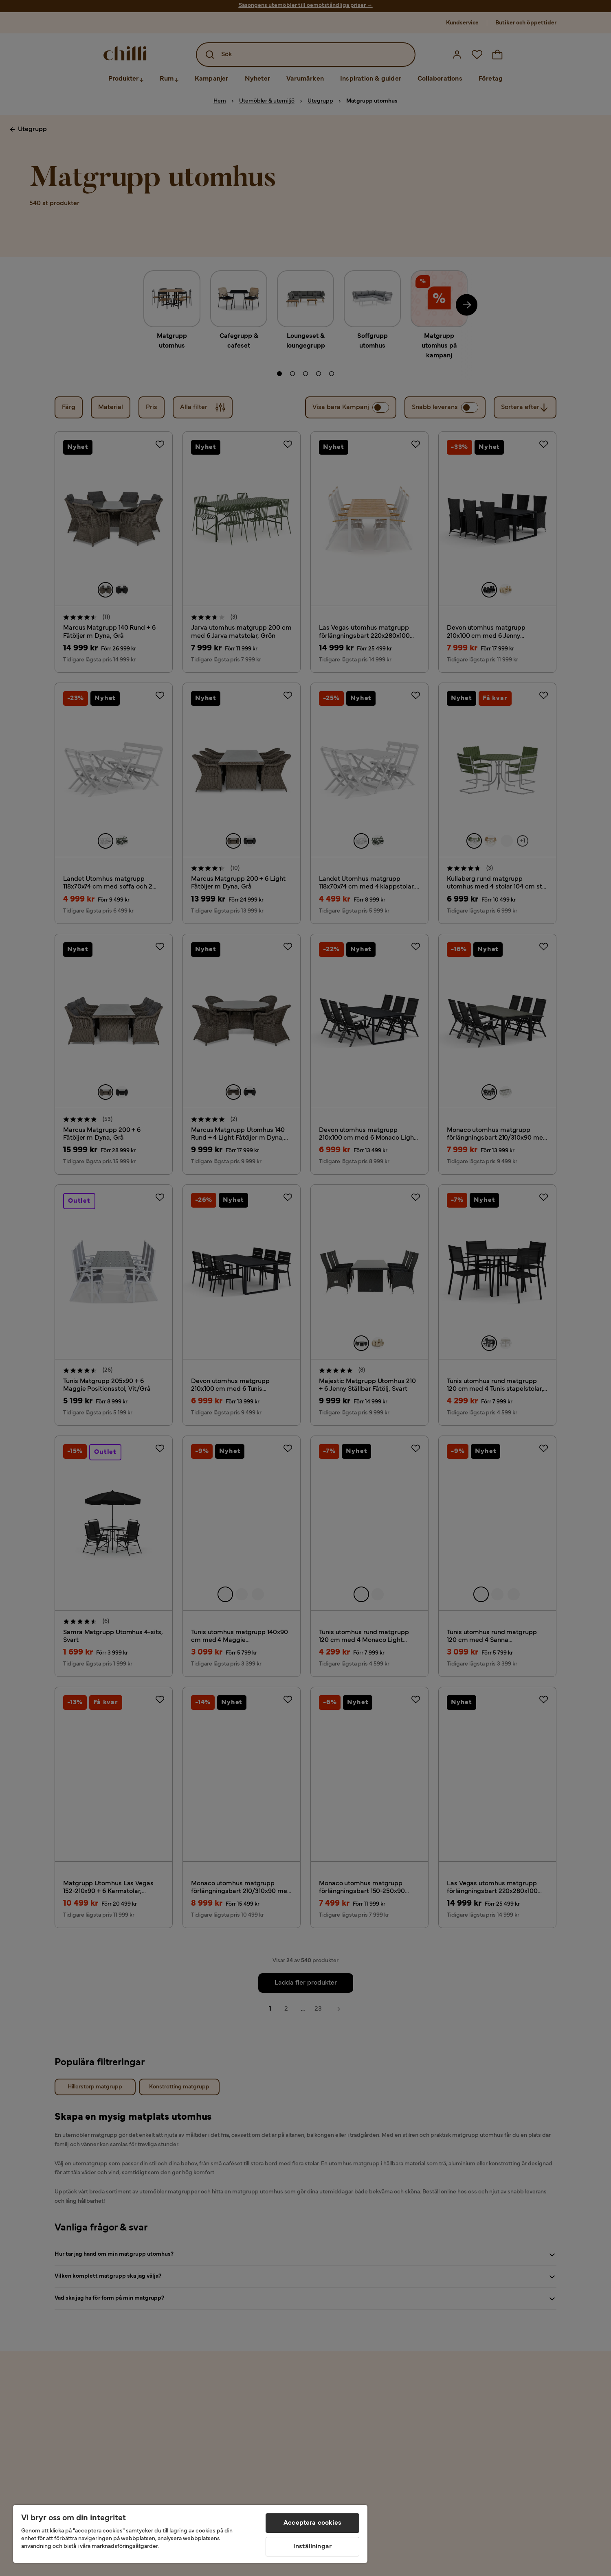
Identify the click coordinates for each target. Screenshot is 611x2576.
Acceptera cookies (312, 2523)
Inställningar (312, 2547)
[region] (190, 2534)
